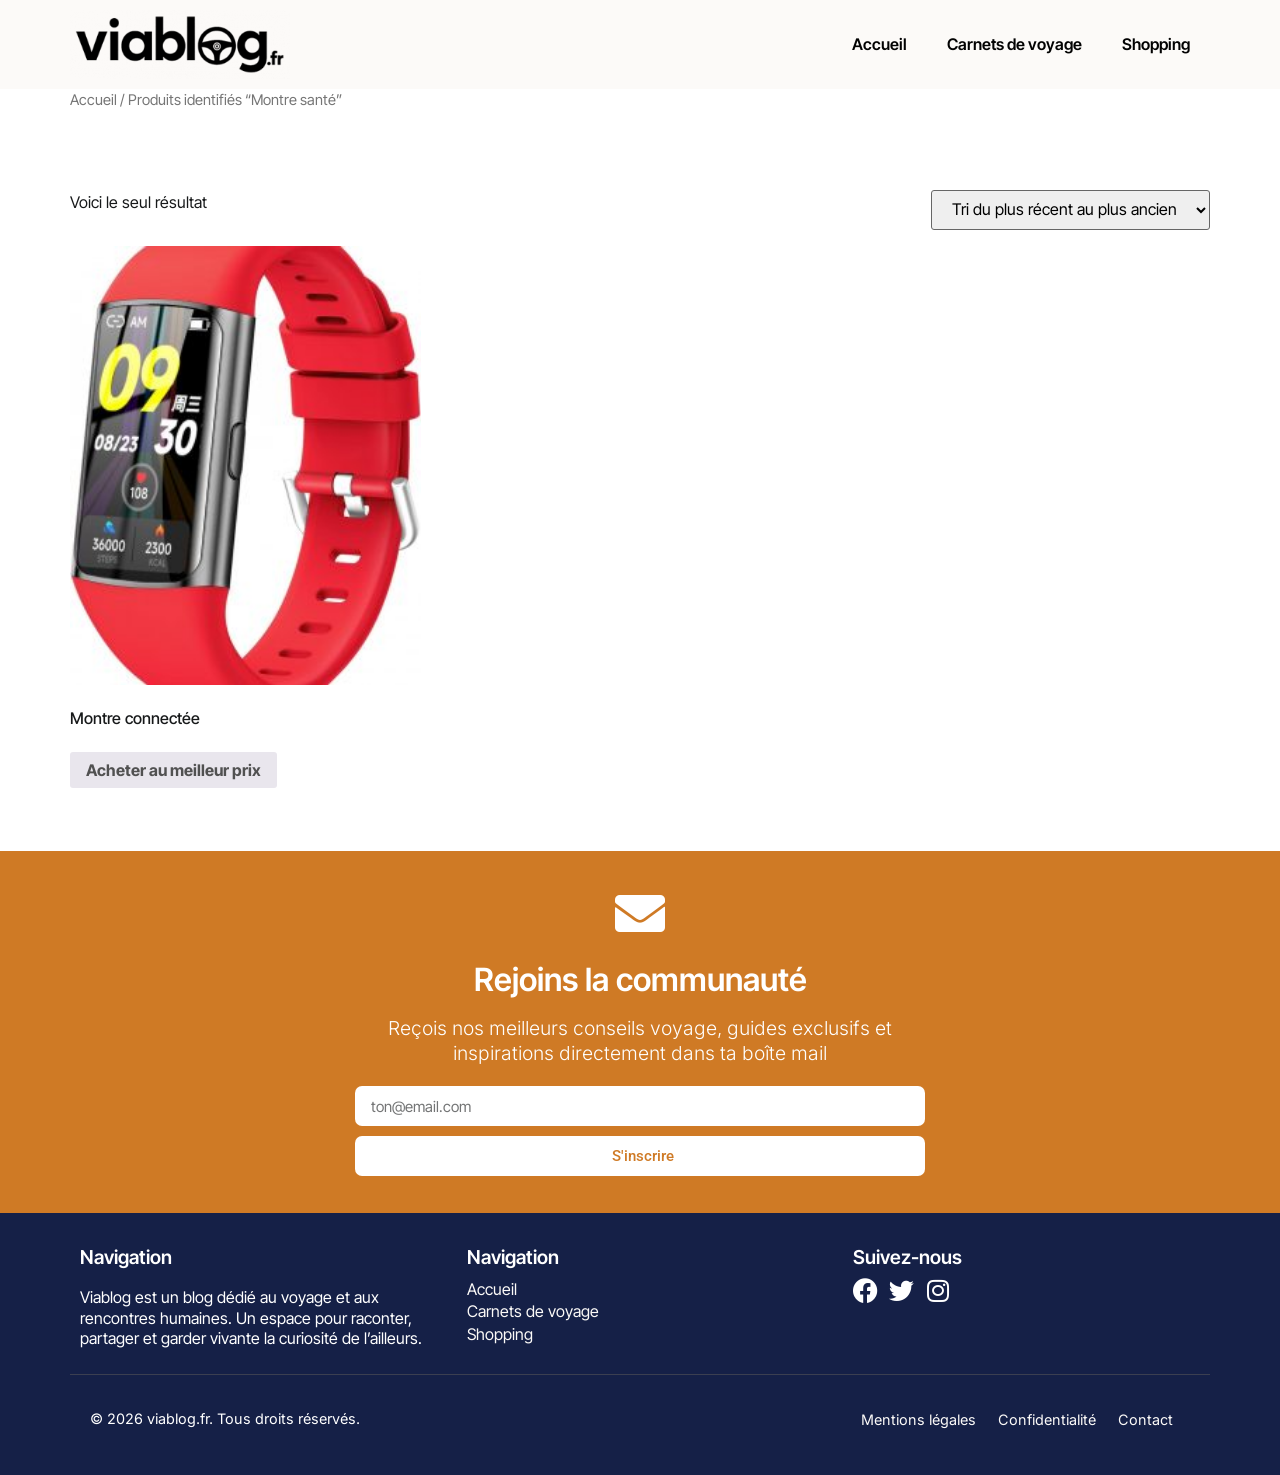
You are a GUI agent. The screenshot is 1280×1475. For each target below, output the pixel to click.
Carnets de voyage (1014, 44)
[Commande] (1070, 210)
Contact (1145, 1419)
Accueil (879, 44)
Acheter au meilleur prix (173, 770)
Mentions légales (918, 1419)
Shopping (1156, 44)
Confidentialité (1047, 1419)
